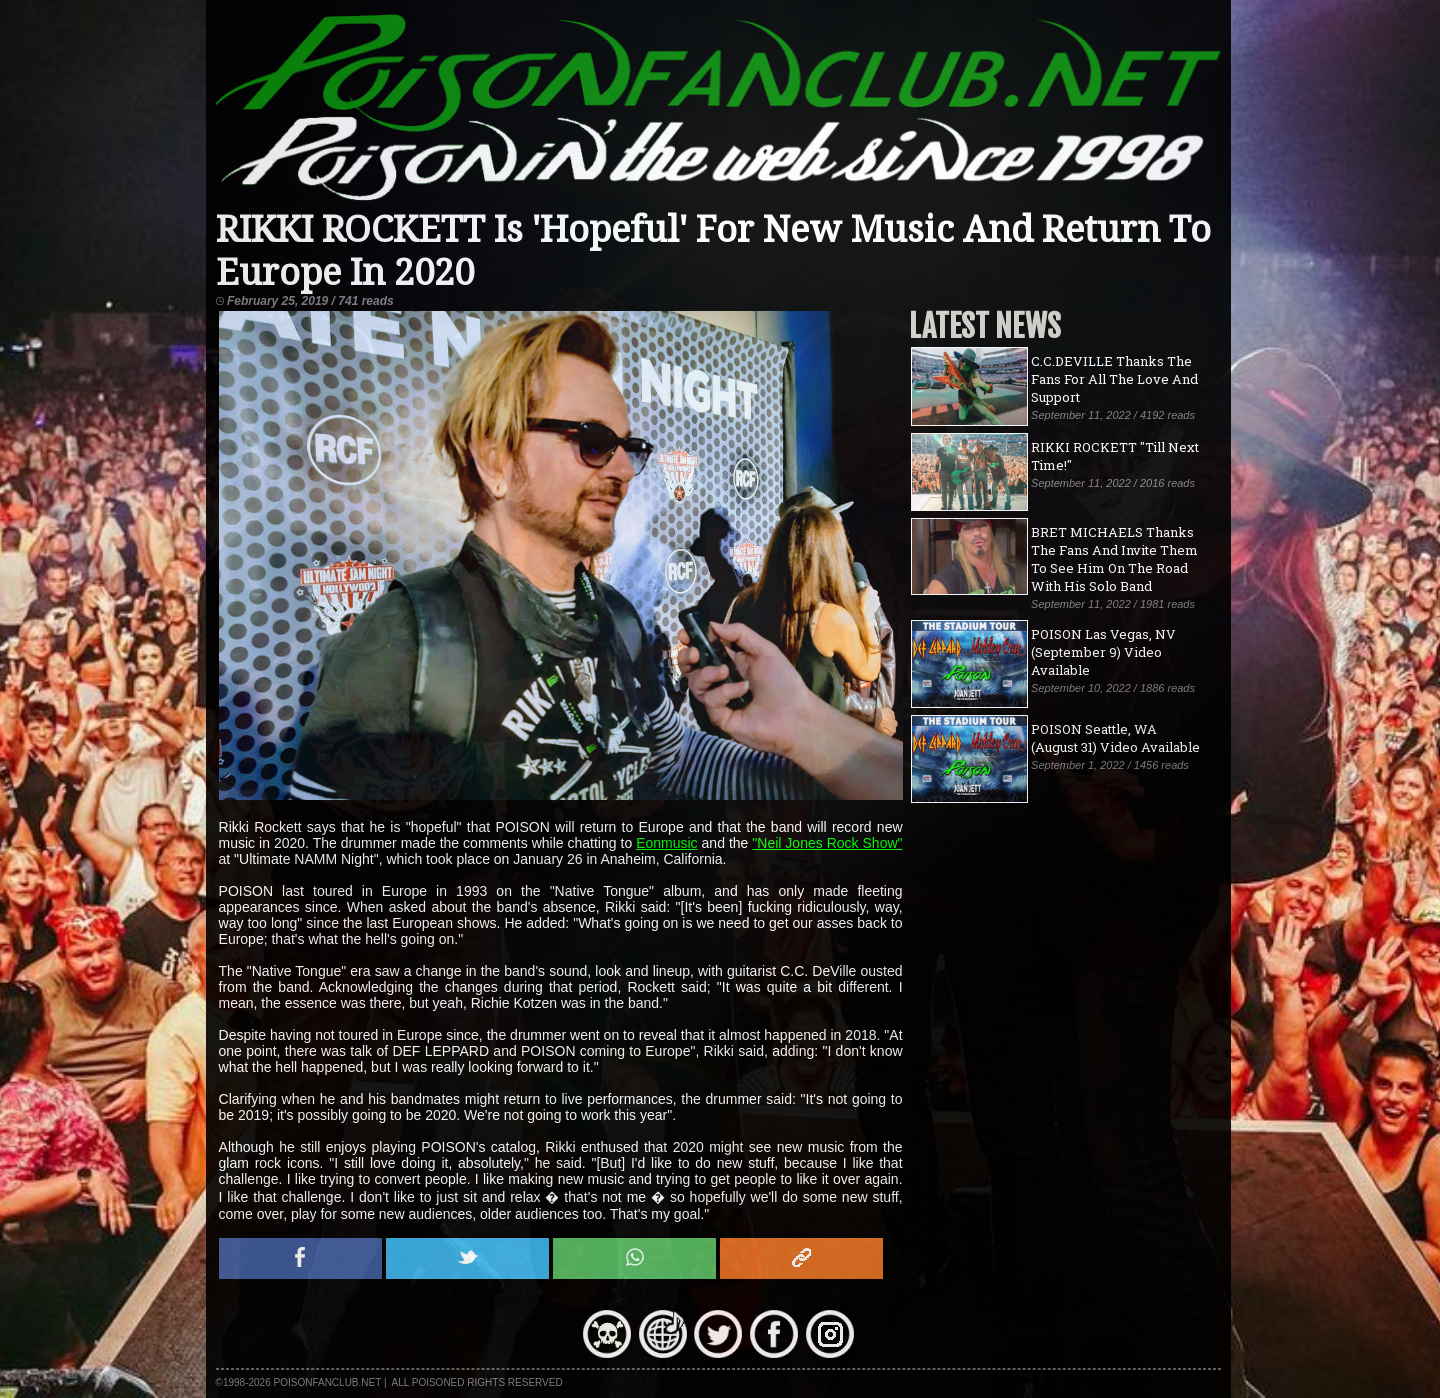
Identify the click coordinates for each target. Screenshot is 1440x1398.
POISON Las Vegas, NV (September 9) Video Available (1103, 652)
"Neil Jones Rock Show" (827, 843)
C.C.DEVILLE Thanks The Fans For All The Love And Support (1114, 379)
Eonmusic (666, 843)
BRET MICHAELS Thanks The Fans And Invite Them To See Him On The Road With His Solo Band (1114, 559)
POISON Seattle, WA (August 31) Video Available (1115, 738)
